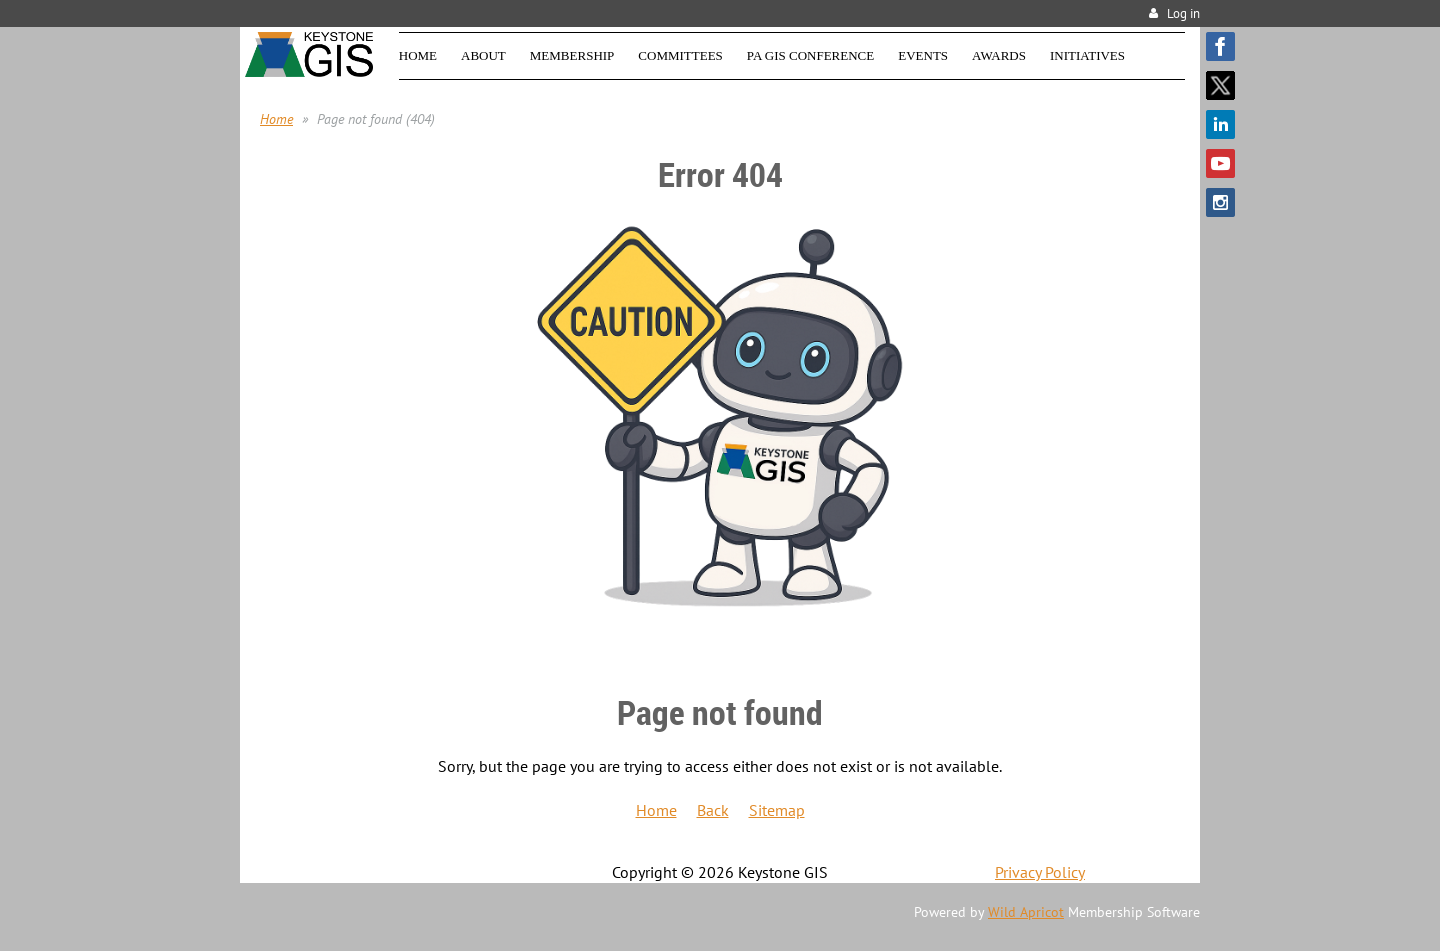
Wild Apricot (1026, 912)
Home (276, 119)
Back (713, 810)
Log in (1183, 13)
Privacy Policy (1040, 872)
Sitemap (777, 810)
